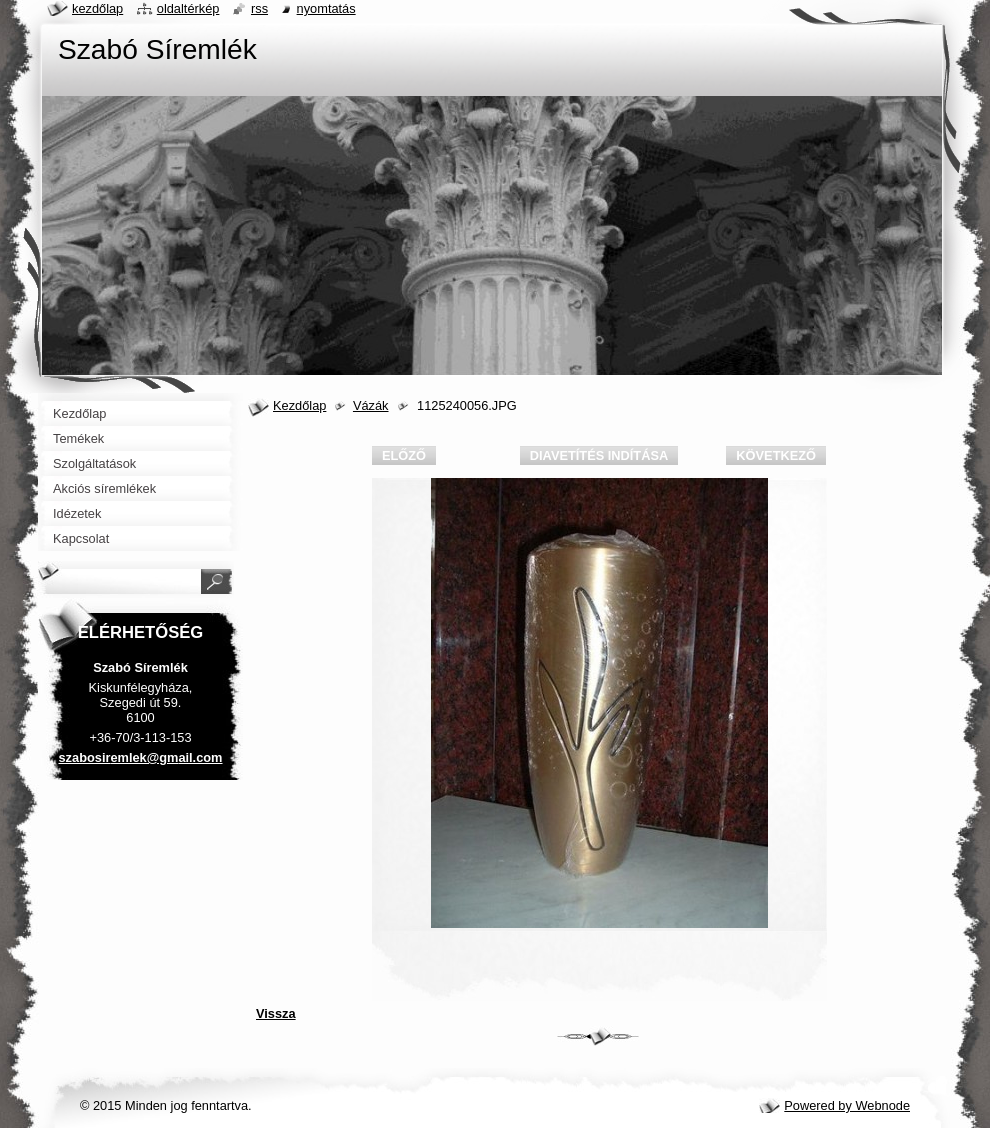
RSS (259, 8)
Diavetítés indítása (599, 455)
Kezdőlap (299, 405)
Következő (776, 455)
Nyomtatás (326, 8)
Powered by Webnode (847, 1105)
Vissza (276, 1013)
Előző (404, 455)
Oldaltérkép (188, 8)
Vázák (371, 405)
